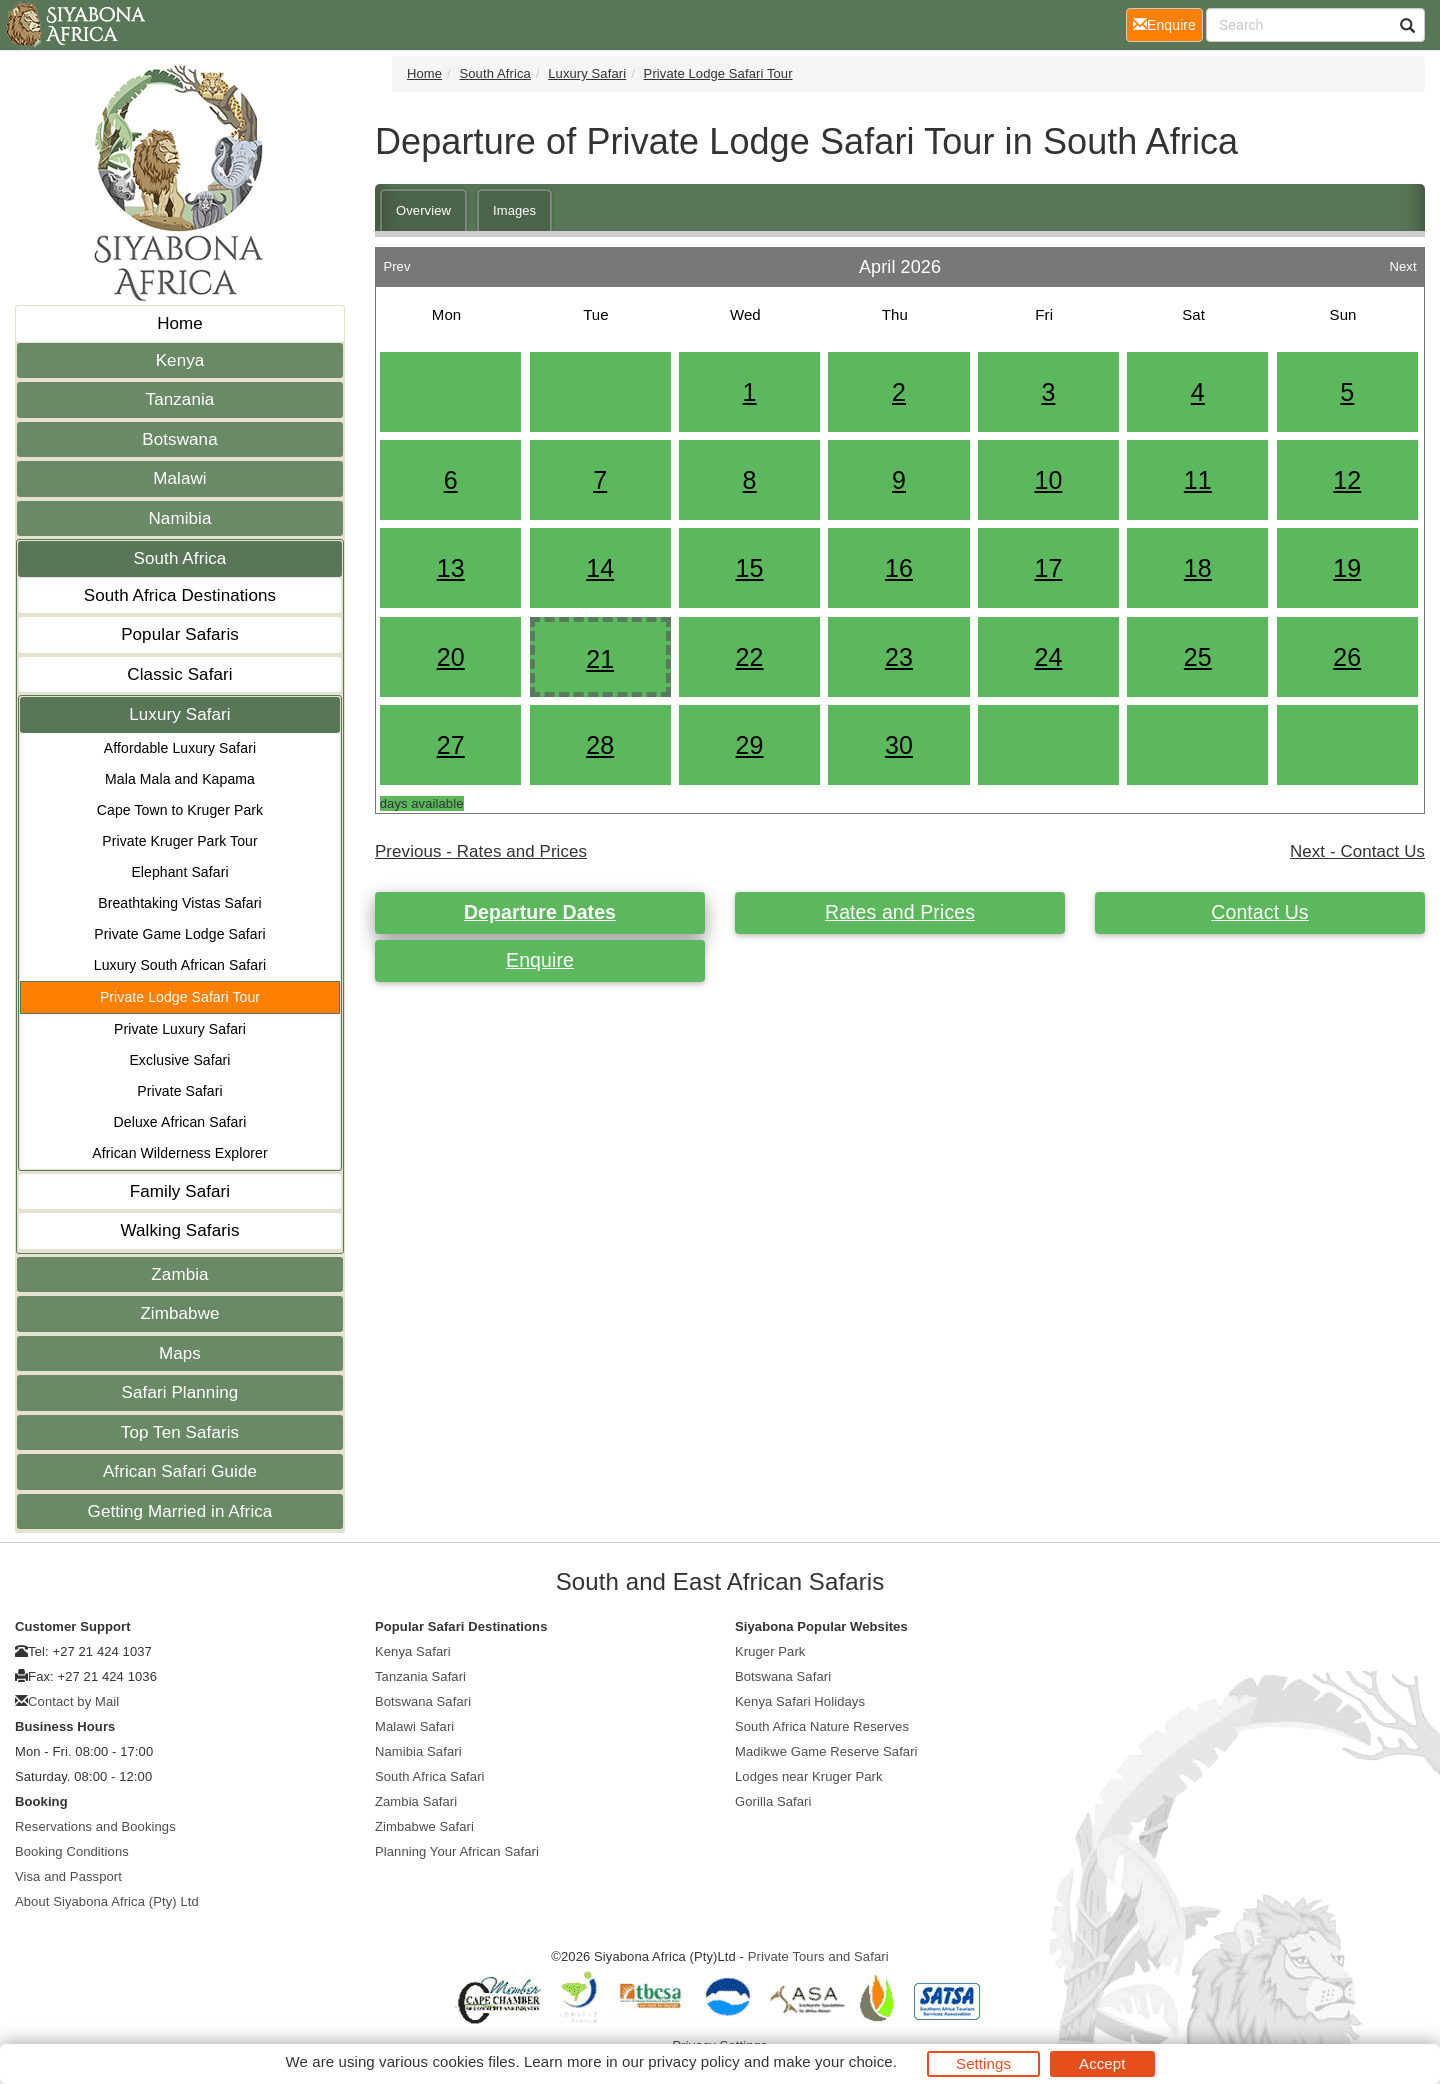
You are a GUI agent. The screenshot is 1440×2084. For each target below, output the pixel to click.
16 (899, 568)
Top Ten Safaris (180, 1432)
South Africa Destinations (180, 595)
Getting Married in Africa (180, 1511)
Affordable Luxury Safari (180, 748)
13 (451, 568)
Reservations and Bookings (95, 1826)
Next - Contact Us (1357, 851)
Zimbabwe (179, 1313)
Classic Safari (179, 674)
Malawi (180, 478)
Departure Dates (540, 912)
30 (899, 745)
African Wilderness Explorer (179, 1153)
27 (451, 745)
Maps (180, 1353)
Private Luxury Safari (180, 1029)
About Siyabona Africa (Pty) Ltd (107, 1901)
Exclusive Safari (179, 1060)
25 (1198, 657)
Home (180, 323)
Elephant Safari (179, 872)
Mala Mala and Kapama (180, 779)
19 (1347, 568)
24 (1048, 657)
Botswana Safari (423, 1701)
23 (899, 657)
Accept (1102, 2063)
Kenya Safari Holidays (800, 1701)
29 (750, 745)
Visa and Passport (68, 1876)
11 (1198, 480)
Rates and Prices (900, 912)
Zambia (179, 1274)
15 (750, 568)
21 (600, 659)
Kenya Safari (413, 1651)
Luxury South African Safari (180, 965)
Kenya (180, 360)
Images (514, 210)
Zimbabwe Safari (424, 1826)
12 (1347, 480)
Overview (423, 210)
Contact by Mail (73, 1701)
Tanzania (180, 399)
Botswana (179, 439)
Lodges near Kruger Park (809, 1776)
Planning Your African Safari (457, 1851)
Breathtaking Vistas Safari (179, 903)
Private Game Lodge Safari (179, 934)
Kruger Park (770, 1651)
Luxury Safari (179, 714)
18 (1198, 568)
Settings (983, 2063)
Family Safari (180, 1191)
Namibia (179, 518)
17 (1048, 568)
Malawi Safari (414, 1726)
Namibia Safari (418, 1751)
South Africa (180, 558)
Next (1402, 261)
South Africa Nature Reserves (822, 1726)
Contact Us (1259, 912)
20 (451, 657)
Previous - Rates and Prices (481, 851)
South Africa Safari (430, 1776)
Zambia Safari (416, 1801)
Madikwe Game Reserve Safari (826, 1751)
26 (1347, 657)
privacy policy (693, 2061)
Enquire (540, 960)
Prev (396, 261)
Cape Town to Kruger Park (180, 810)
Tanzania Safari (420, 1676)
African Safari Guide (180, 1471)
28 (600, 745)
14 (600, 568)
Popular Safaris (180, 634)
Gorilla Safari (773, 1801)
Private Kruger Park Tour (179, 841)
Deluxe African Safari (180, 1122)
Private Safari (179, 1091)
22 (750, 657)
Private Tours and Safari (818, 1956)
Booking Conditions (72, 1851)
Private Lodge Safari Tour (180, 997)
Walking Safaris (180, 1230)
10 (1048, 480)
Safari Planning (180, 1392)
